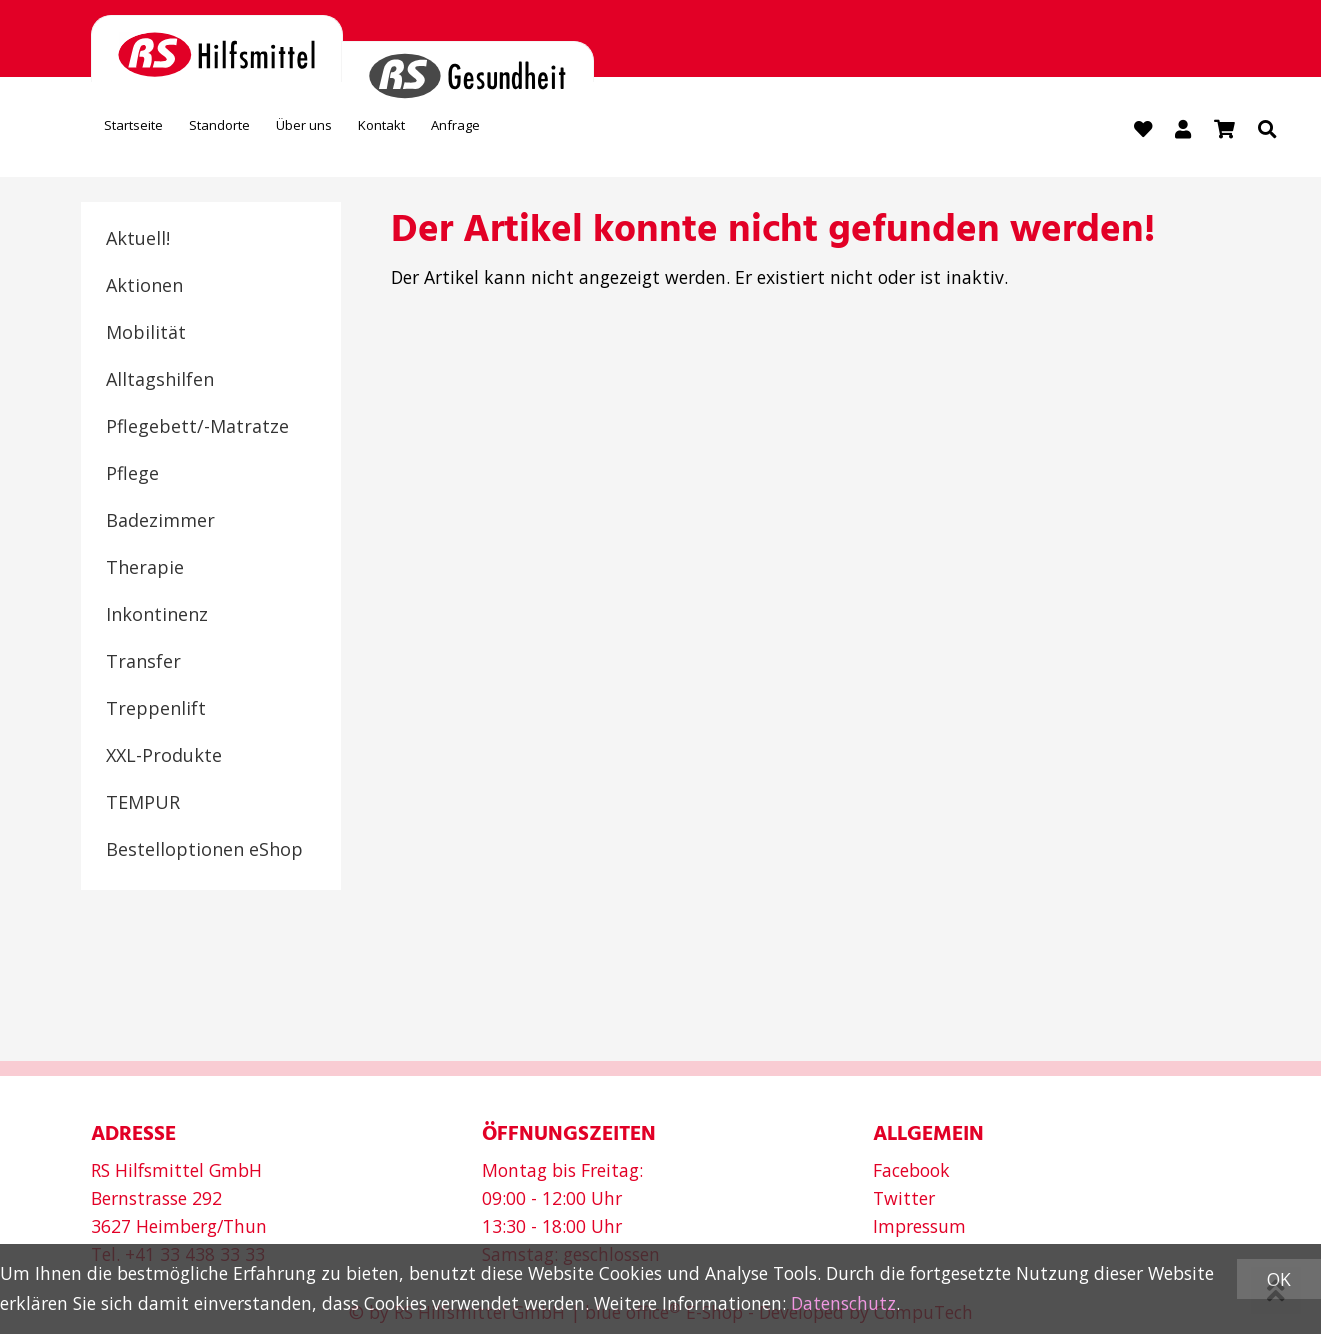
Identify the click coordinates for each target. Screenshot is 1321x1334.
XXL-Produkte (164, 759)
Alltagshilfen (160, 383)
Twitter (904, 1198)
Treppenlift (156, 712)
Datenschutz (843, 1303)
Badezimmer (160, 524)
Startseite (148, 133)
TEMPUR (143, 806)
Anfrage (588, 133)
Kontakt (487, 133)
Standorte (265, 133)
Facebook (911, 1170)
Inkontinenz (157, 618)
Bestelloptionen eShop (204, 853)
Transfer (143, 665)
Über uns (379, 133)
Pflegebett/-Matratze (197, 430)
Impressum (919, 1226)
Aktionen (144, 289)
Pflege (132, 477)
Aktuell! (138, 242)
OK (1279, 1279)
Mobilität (146, 336)
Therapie (145, 571)
